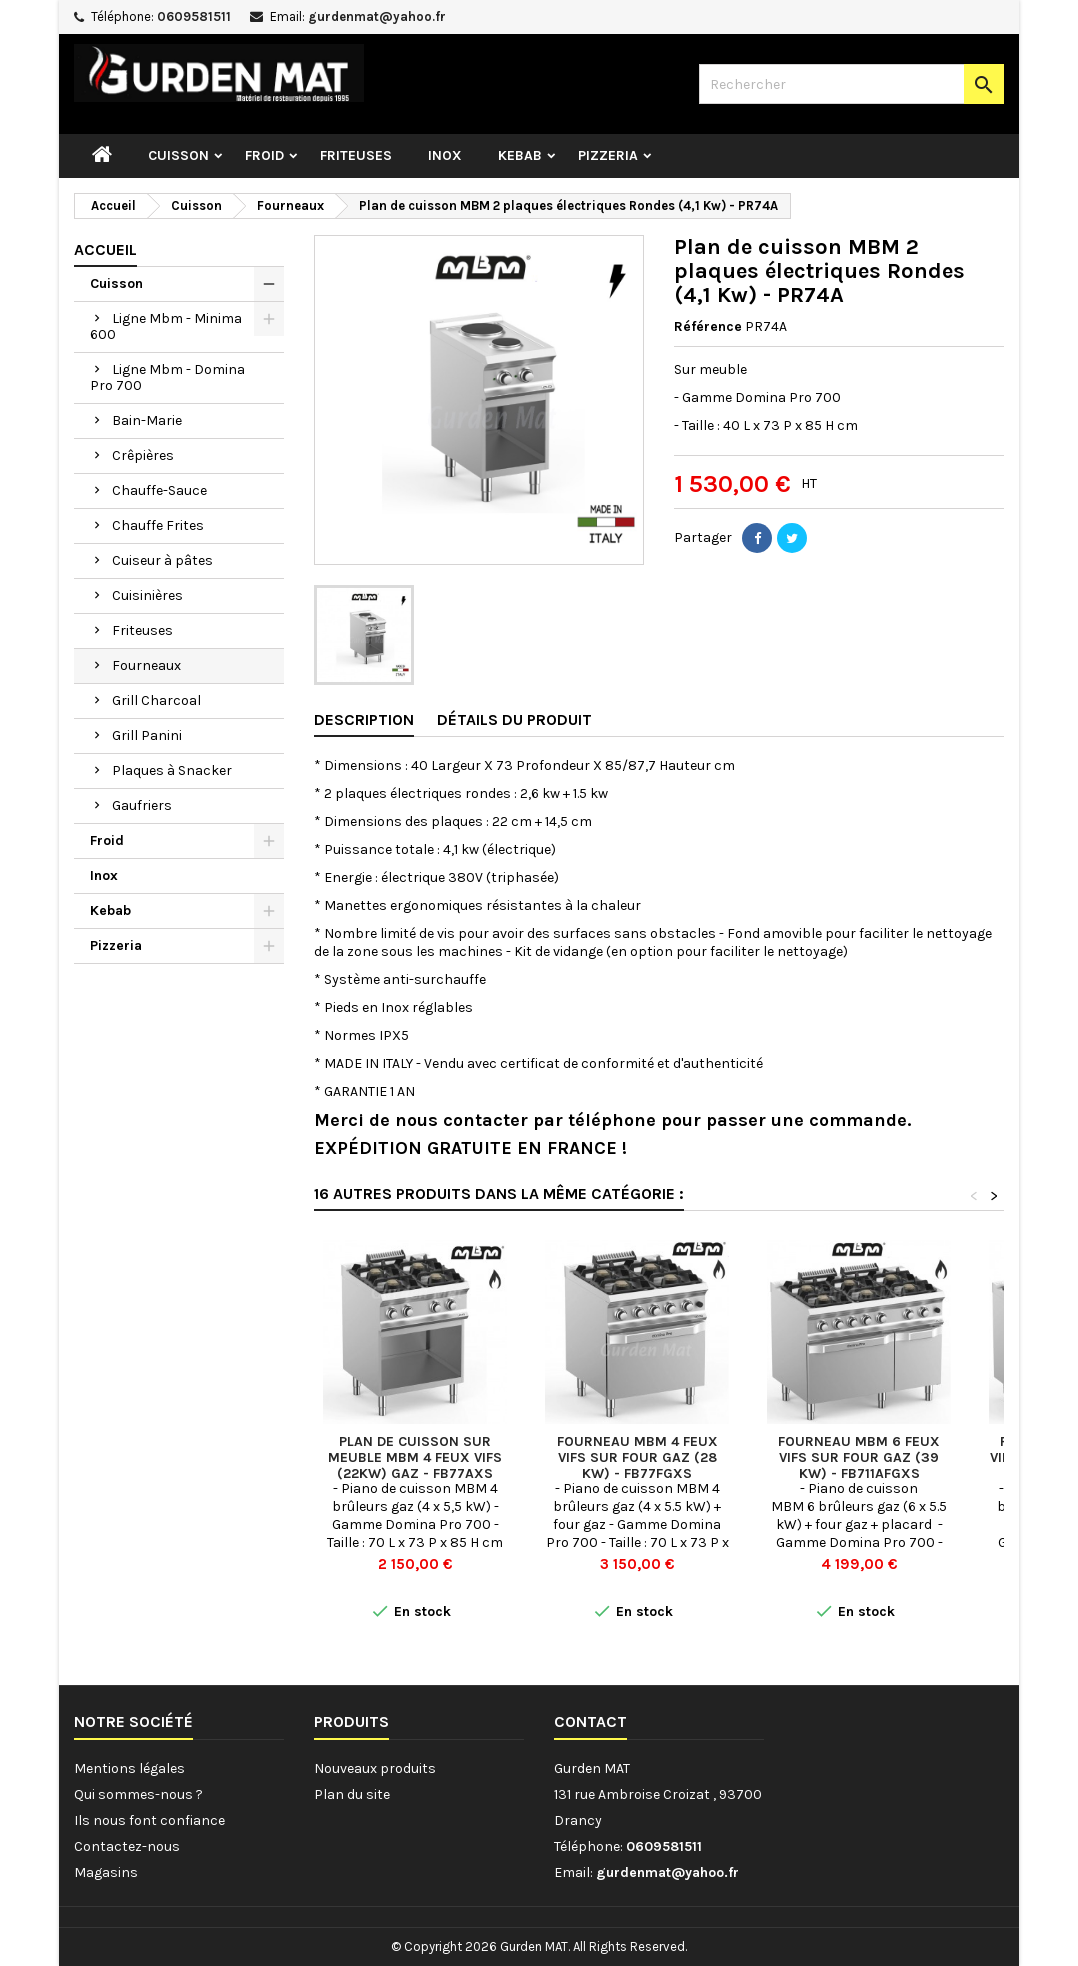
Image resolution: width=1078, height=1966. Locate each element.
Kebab (520, 155)
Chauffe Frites (158, 525)
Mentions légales (129, 1768)
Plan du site (352, 1794)
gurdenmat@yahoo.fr (377, 16)
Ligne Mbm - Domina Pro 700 (167, 377)
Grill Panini (147, 735)
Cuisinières (147, 595)
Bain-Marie (147, 420)
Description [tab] (364, 719)
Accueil (105, 249)
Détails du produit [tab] (514, 719)
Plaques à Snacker (172, 770)
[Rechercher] (851, 84)
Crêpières (143, 455)
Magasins (106, 1872)
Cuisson (178, 155)
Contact (590, 1721)
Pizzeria (608, 155)
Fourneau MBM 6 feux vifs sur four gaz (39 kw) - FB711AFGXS (859, 1457)
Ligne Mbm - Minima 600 (166, 326)
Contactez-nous (127, 1846)
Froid (264, 155)
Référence (708, 326)
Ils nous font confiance (149, 1820)
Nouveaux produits (375, 1768)
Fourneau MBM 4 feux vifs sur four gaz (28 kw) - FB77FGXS (637, 1457)
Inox (445, 155)
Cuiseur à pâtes (162, 560)
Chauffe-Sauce (159, 490)
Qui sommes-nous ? (138, 1794)
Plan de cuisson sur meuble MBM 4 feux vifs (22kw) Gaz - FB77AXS (415, 1457)
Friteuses (356, 155)
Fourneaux (146, 665)
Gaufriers (142, 805)
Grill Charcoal (156, 700)
